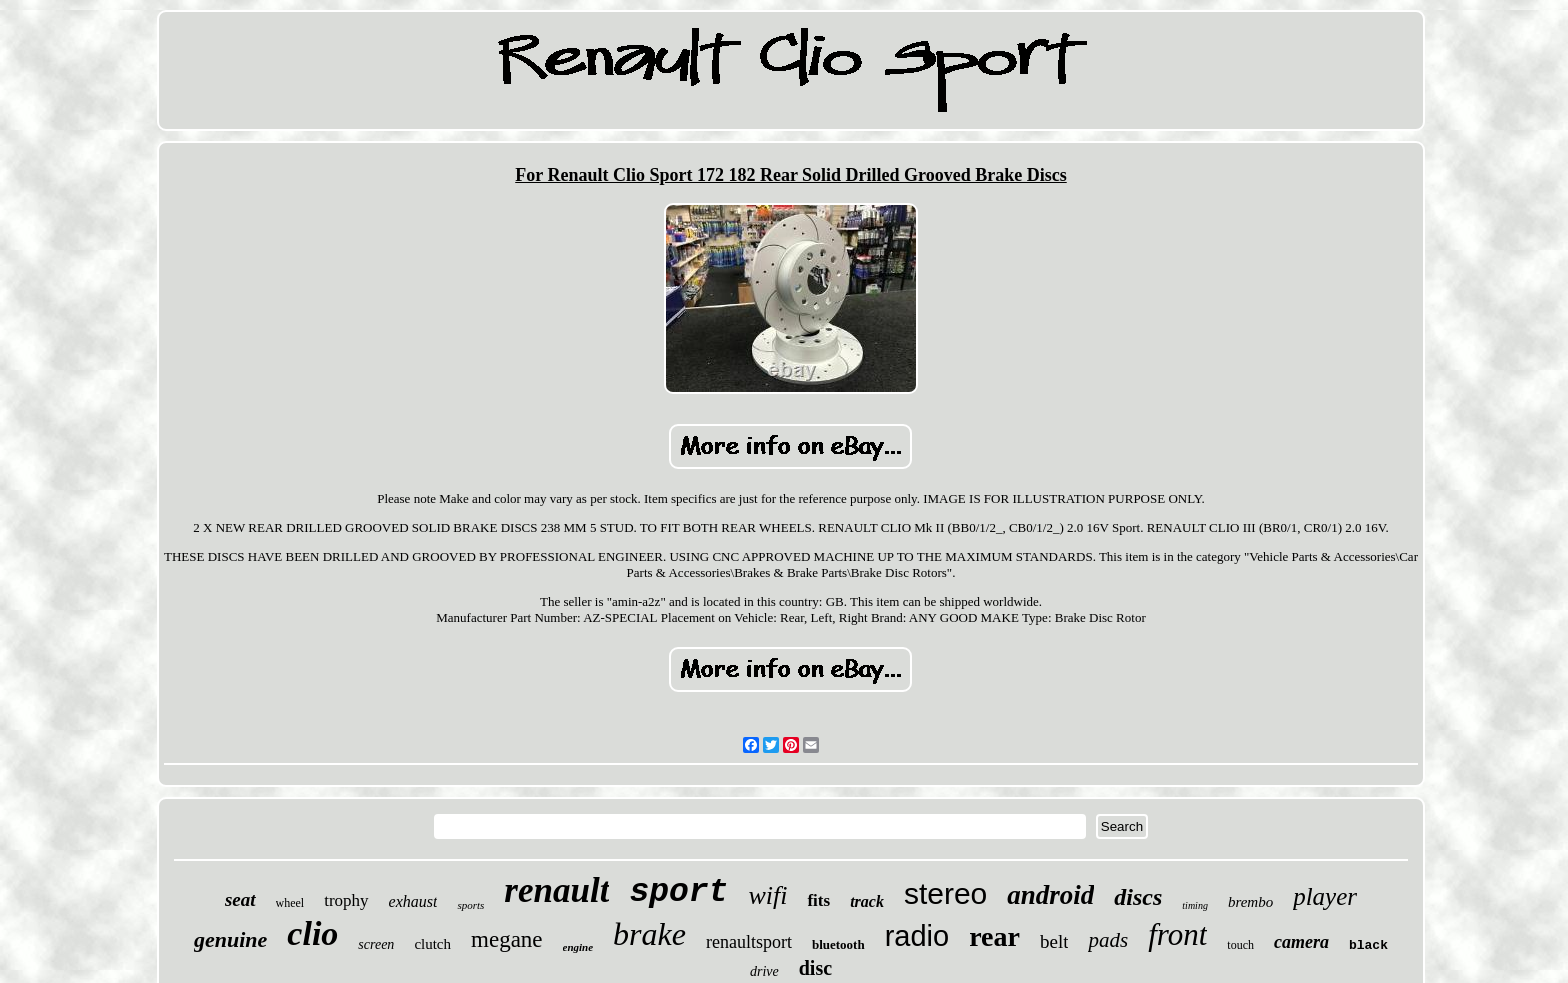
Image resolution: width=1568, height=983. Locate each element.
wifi (767, 895)
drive (764, 971)
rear (994, 936)
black (1368, 945)
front (1177, 934)
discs (1138, 897)
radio (917, 936)
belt (1054, 941)
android (1050, 895)
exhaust (413, 901)
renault (556, 890)
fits (818, 900)
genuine (230, 939)
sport (678, 892)
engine (578, 947)
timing (1195, 905)
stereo (945, 893)
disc (815, 968)
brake (649, 934)
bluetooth (838, 944)
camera (1301, 942)
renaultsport (749, 942)
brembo (1250, 902)
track (867, 901)
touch (1240, 945)
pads (1108, 940)
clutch (432, 944)
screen (376, 944)
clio (312, 933)
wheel (290, 903)
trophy (346, 900)
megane (507, 939)
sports (470, 905)
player (1325, 896)
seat (240, 899)
